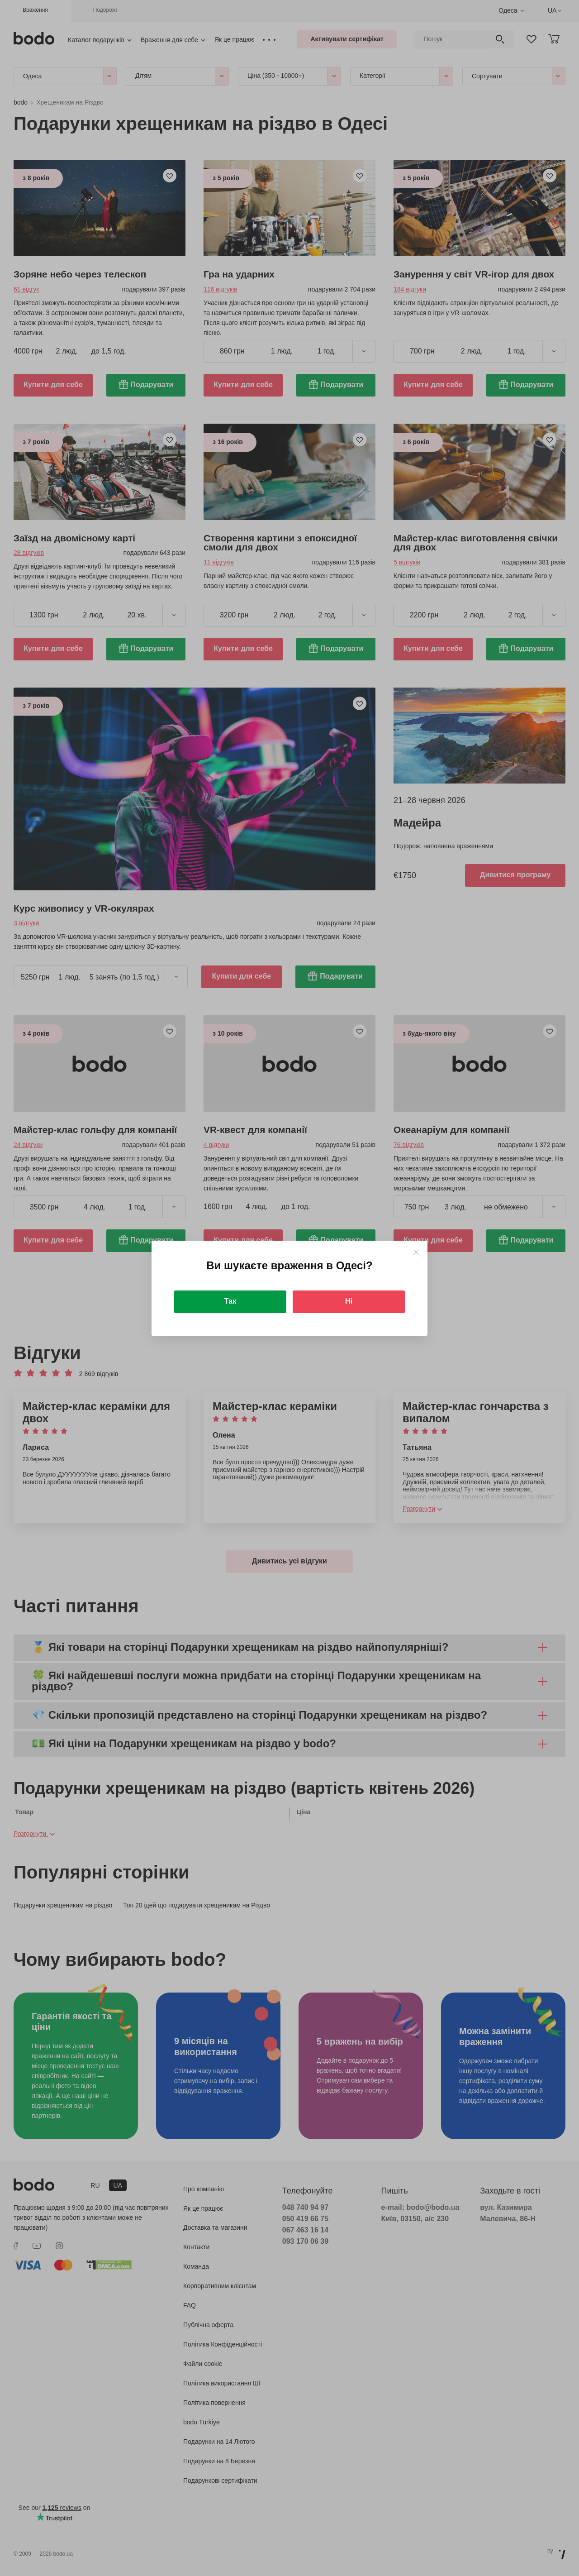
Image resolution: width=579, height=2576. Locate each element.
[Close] (415, 1252)
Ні (348, 1301)
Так (230, 1301)
